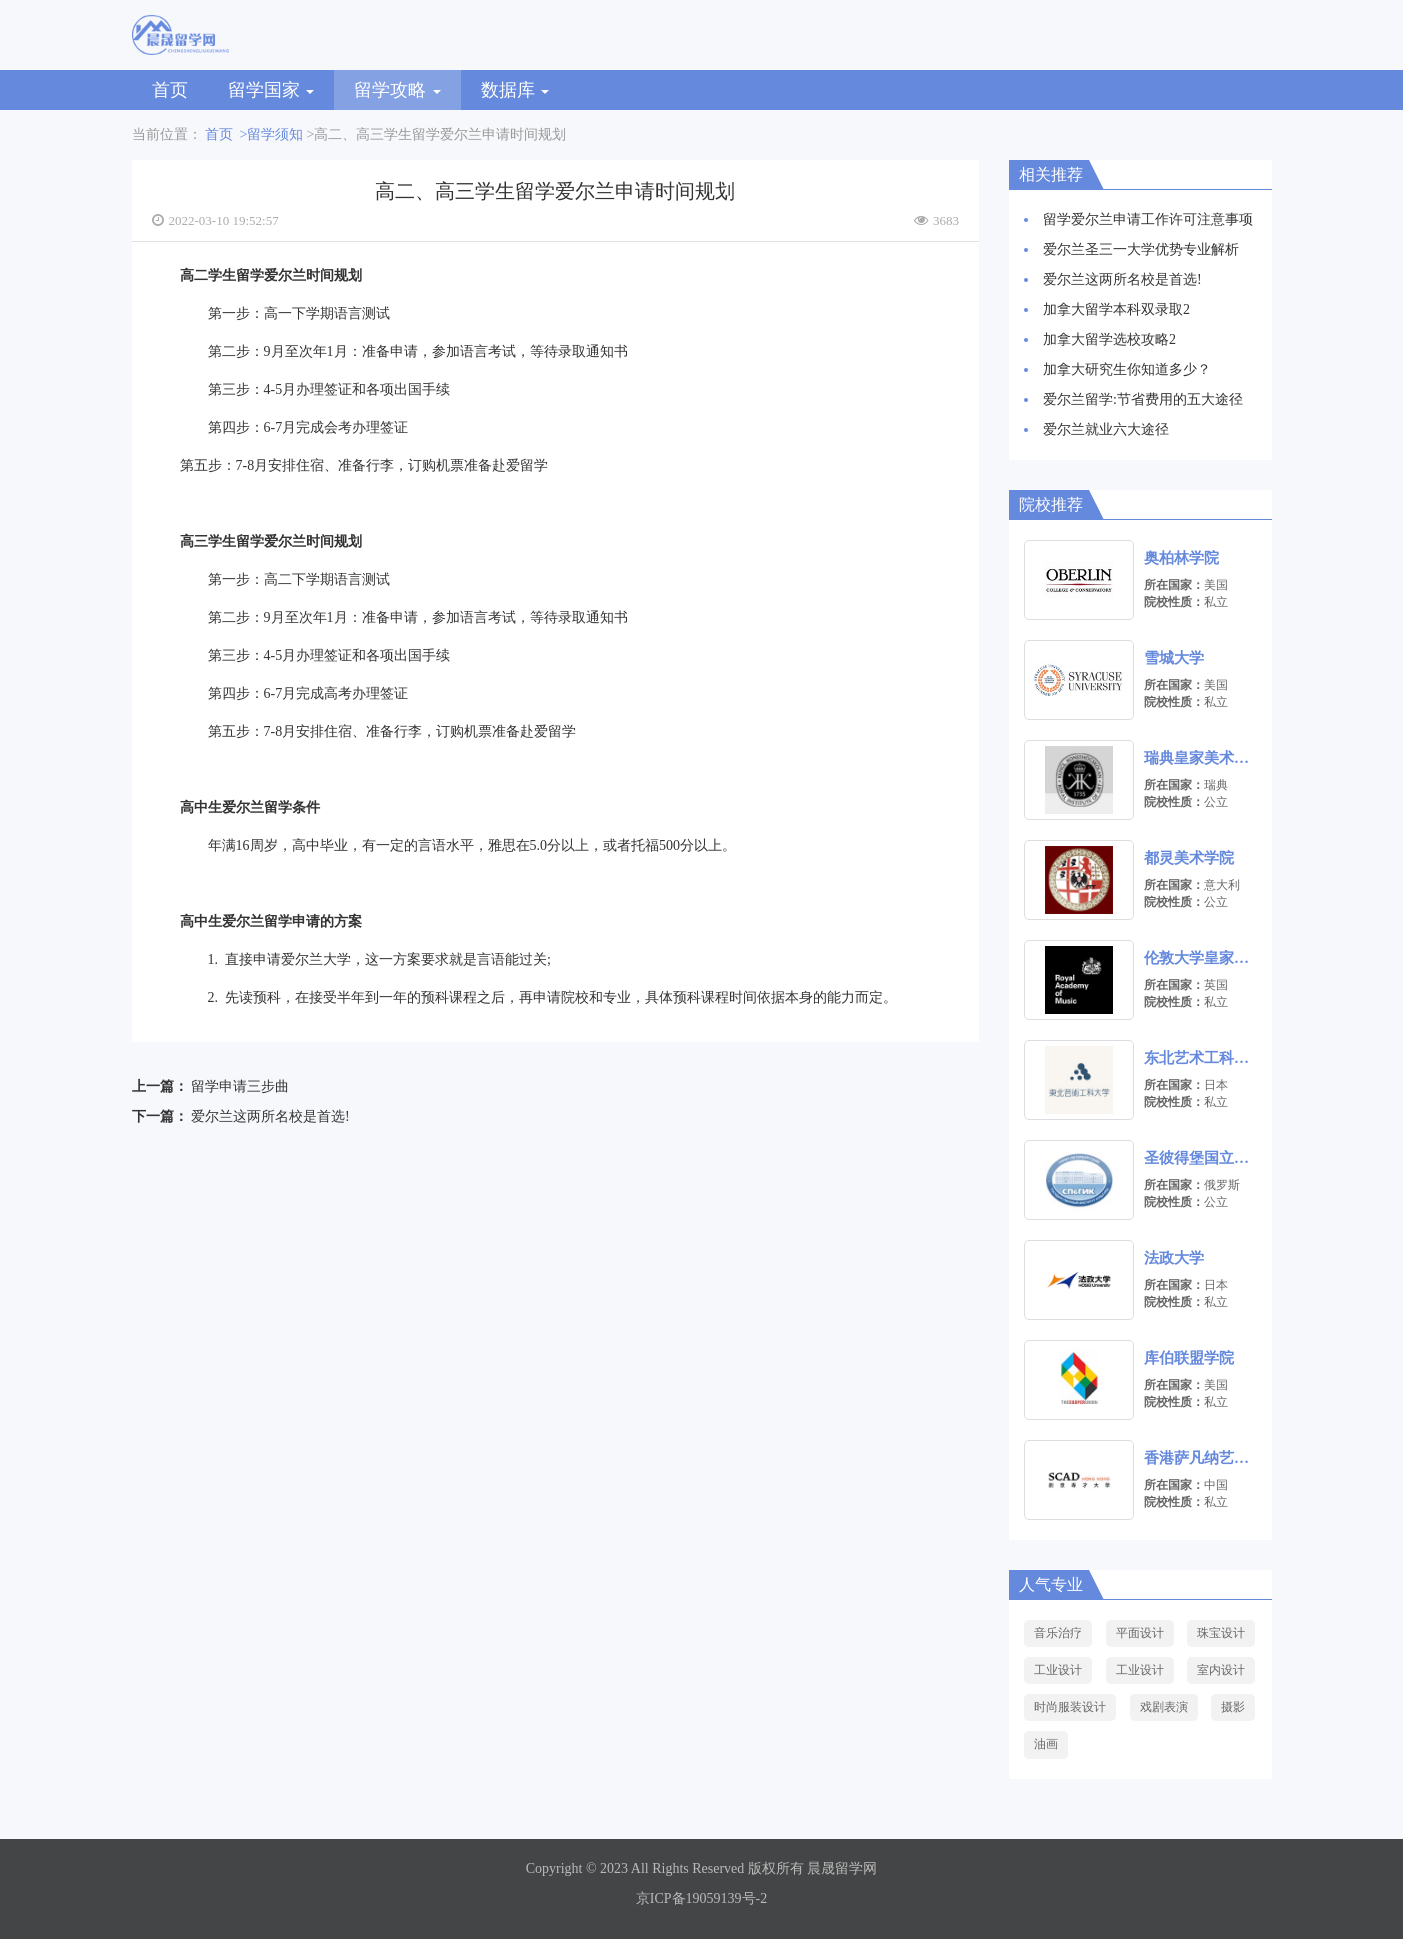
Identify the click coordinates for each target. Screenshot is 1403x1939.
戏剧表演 (1164, 1707)
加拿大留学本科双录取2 (1116, 309)
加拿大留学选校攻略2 (1109, 339)
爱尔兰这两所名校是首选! (270, 1116)
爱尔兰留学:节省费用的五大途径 (1143, 399)
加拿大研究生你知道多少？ (1127, 369)
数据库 (515, 90)
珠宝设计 (1221, 1633)
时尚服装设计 (1070, 1707)
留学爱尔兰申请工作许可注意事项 (1148, 219)
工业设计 (1058, 1670)
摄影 (1233, 1707)
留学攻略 (397, 90)
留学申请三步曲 (240, 1086)
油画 (1046, 1744)
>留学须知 (272, 134)
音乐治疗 (1058, 1633)
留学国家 (271, 90)
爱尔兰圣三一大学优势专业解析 (1141, 249)
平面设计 (1140, 1633)
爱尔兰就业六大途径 (1106, 429)
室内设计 (1221, 1670)
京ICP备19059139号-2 (701, 1898)
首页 (170, 90)
